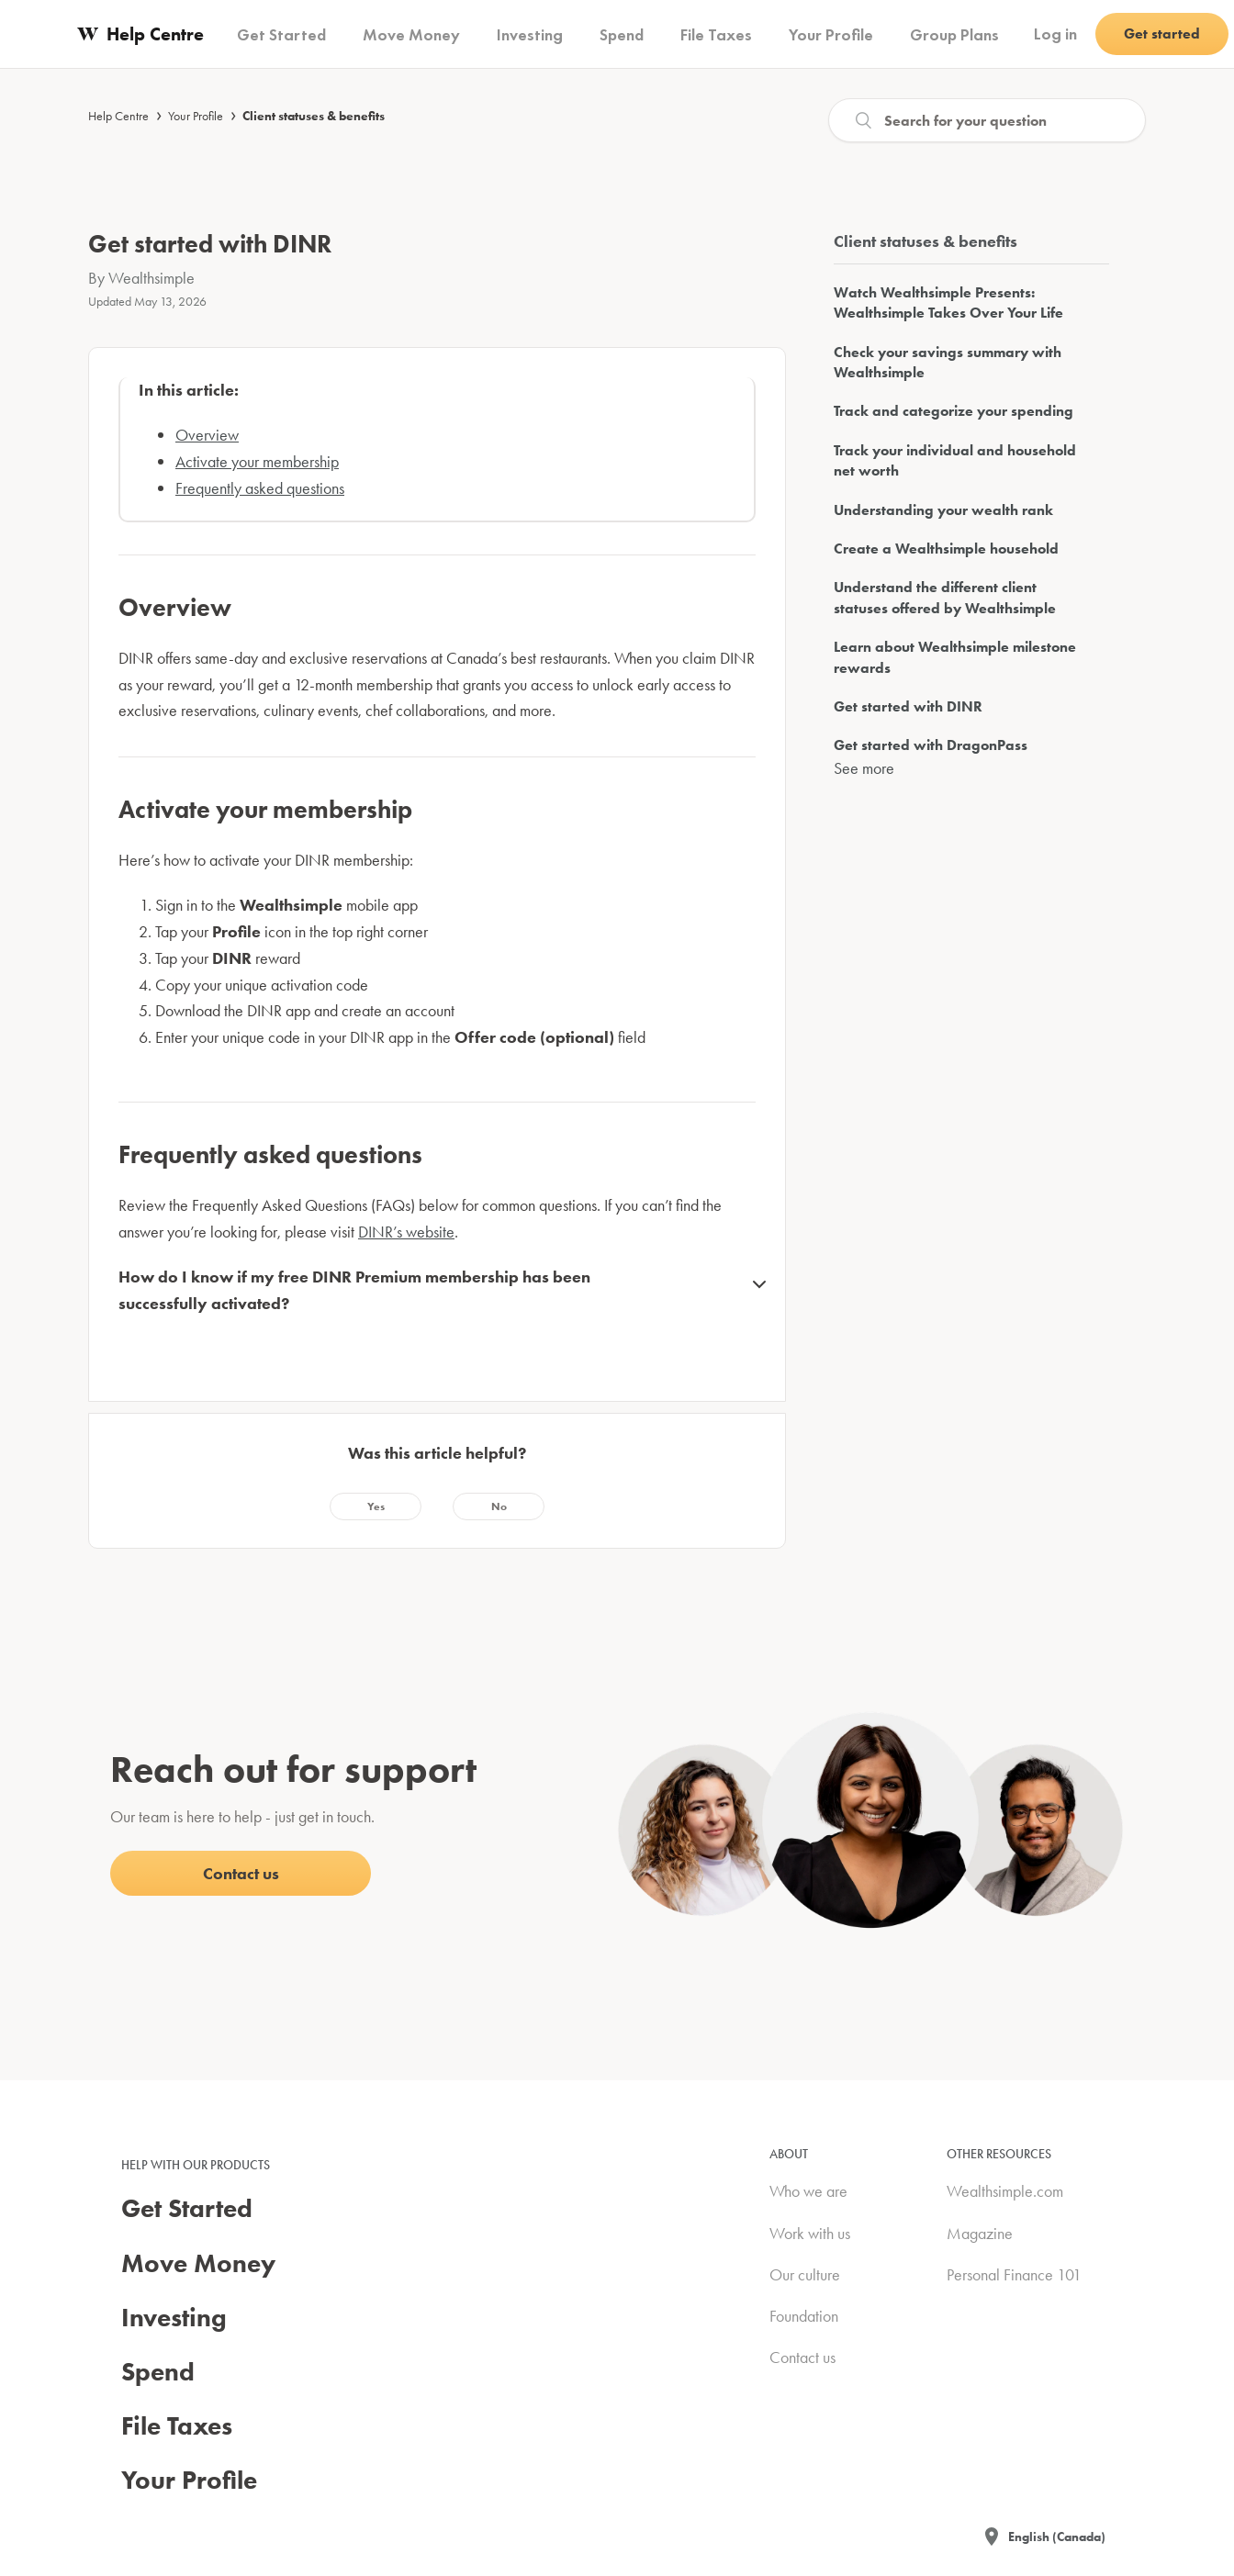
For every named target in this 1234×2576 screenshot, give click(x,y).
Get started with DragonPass (930, 745)
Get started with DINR (908, 706)
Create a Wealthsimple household (946, 548)
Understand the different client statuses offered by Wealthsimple (945, 597)
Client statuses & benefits (313, 115)
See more (864, 767)
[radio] (375, 1506)
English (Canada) (1056, 2536)
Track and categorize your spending (953, 410)
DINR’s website (406, 1231)
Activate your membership (257, 461)
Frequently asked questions (259, 487)
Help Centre (118, 115)
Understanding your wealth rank (943, 510)
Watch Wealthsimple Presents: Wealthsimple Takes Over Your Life (948, 302)
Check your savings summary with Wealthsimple (947, 362)
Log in (1055, 33)
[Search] (987, 120)
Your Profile (195, 115)
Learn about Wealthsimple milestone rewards (955, 657)
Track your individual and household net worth (955, 460)
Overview (207, 434)
